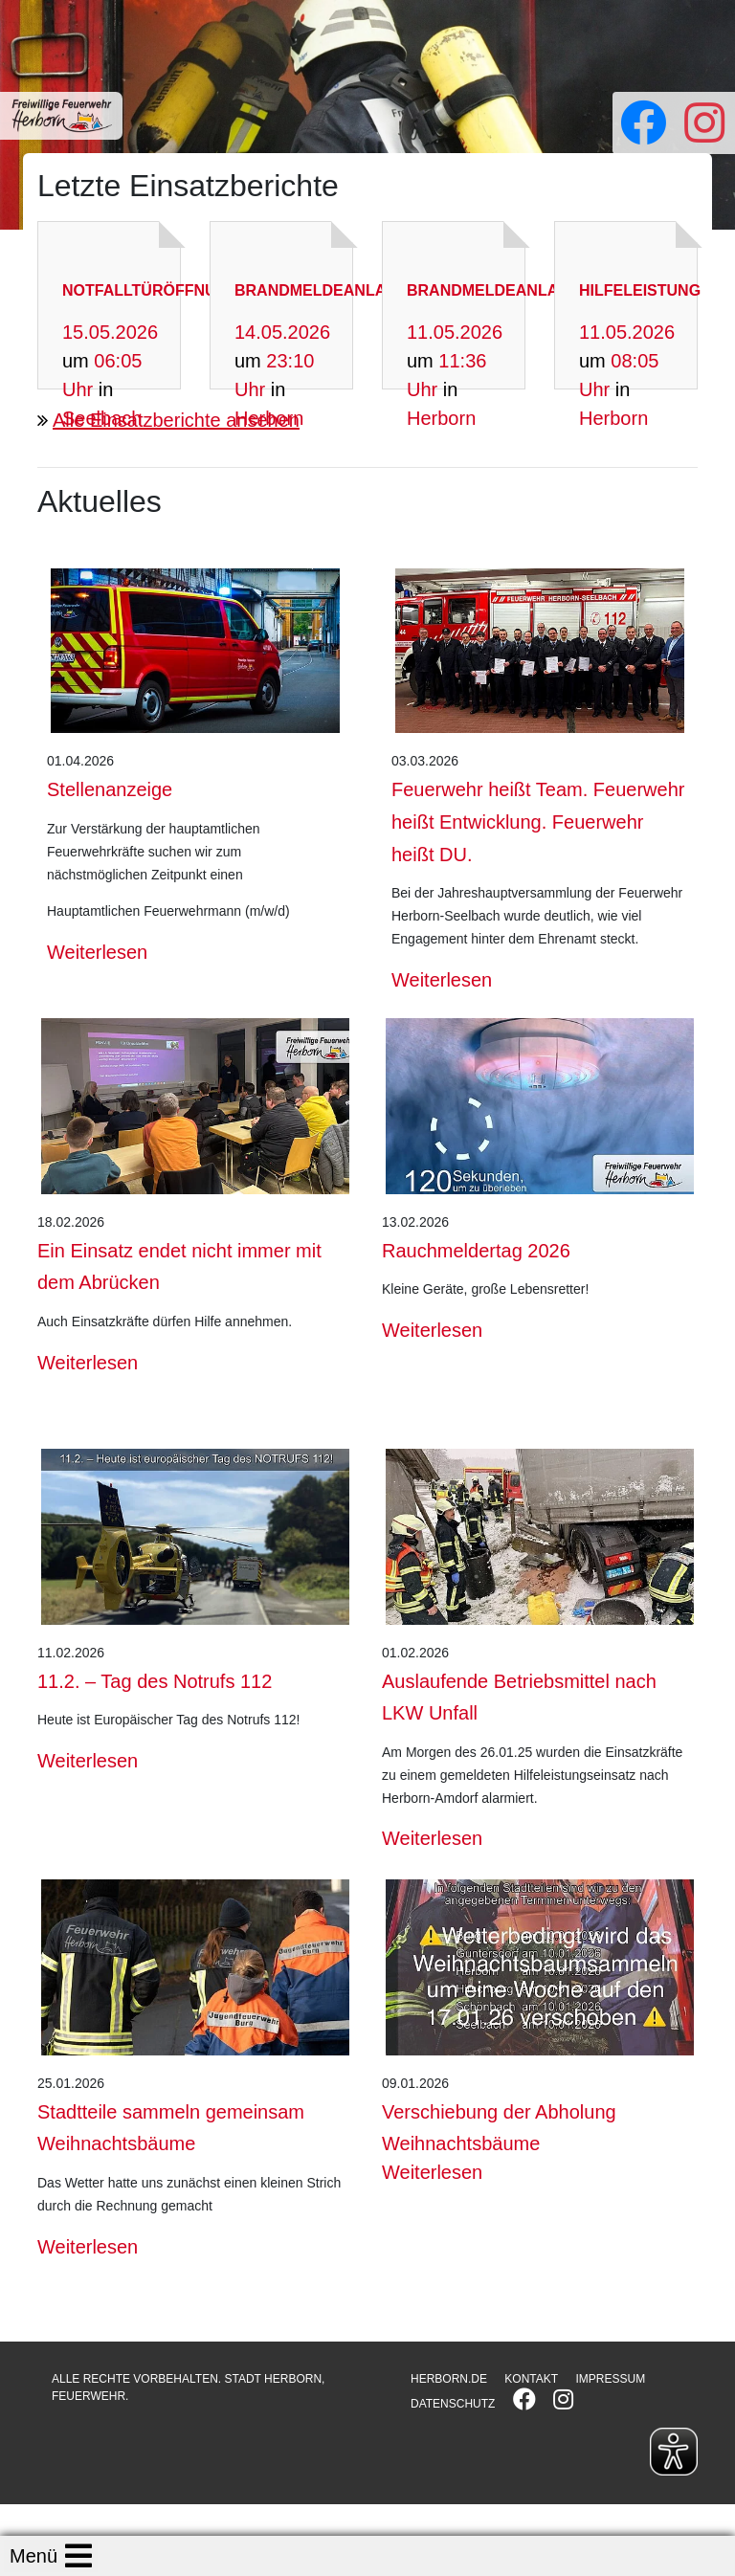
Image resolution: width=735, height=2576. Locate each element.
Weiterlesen (97, 952)
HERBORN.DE (449, 2379)
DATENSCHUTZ (453, 2403)
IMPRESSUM (610, 2379)
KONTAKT (531, 2379)
